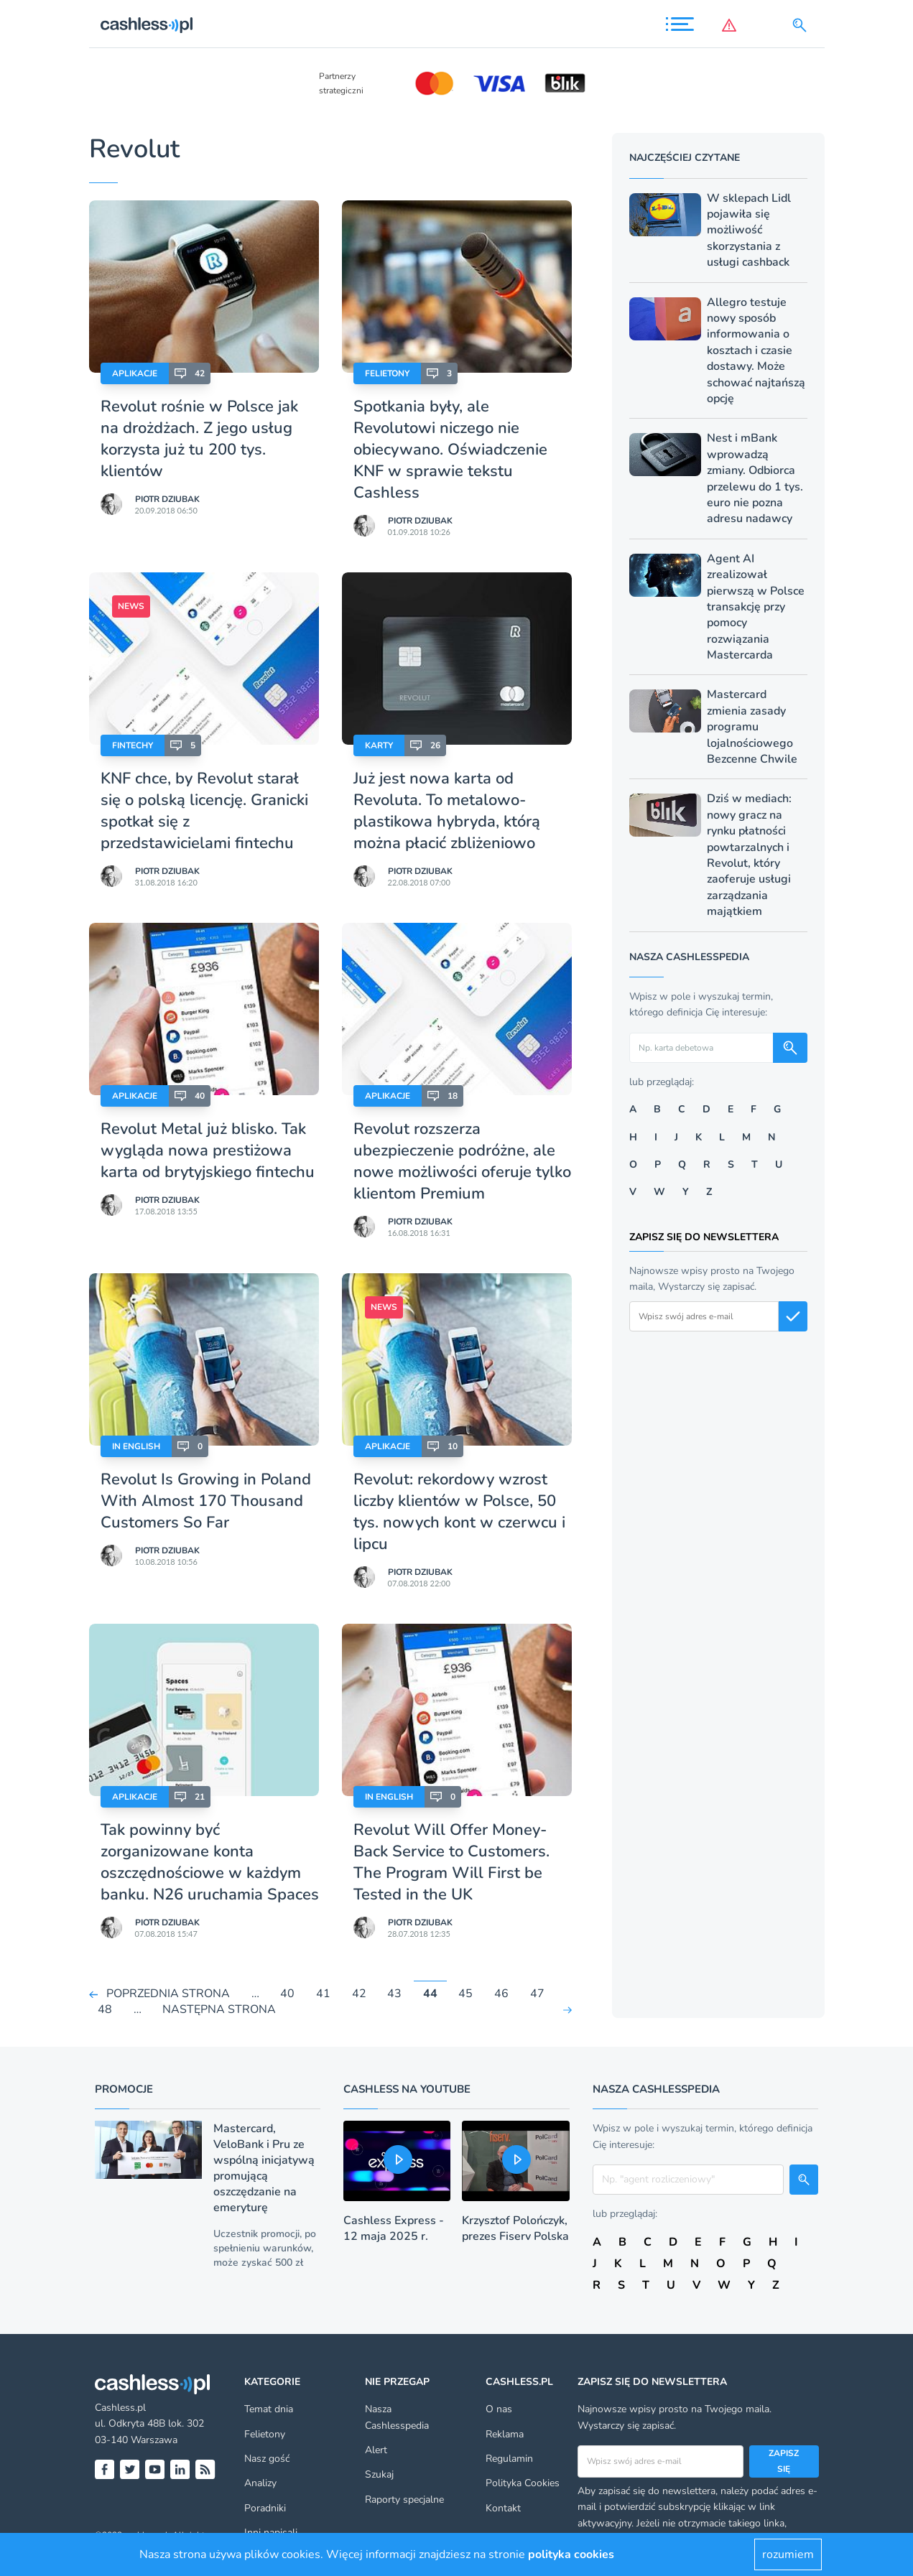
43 (394, 1993)
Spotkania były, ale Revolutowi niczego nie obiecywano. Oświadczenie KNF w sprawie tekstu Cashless (450, 449)
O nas (499, 2409)
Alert (376, 2450)
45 (465, 1993)
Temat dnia (268, 2409)
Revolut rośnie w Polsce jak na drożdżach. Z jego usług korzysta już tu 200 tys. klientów (199, 439)
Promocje (124, 2089)
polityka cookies (571, 2554)
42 (359, 1993)
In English (136, 1446)
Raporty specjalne (404, 2499)
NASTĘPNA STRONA (219, 2010)
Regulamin (509, 2458)
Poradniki (265, 2508)
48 (105, 2010)
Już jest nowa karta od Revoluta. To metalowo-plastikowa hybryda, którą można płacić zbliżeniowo (446, 811)
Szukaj (379, 2474)
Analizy (260, 2483)
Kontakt (503, 2508)
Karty (379, 745)
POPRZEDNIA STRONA (168, 1993)
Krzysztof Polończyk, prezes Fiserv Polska (515, 2228)
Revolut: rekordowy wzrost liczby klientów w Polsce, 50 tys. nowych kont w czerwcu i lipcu (459, 1512)
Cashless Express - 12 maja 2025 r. (393, 2228)
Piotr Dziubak (167, 499)
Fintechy (132, 745)
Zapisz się (784, 2461)
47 (537, 1993)
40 (287, 1993)
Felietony (387, 373)
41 (323, 1993)
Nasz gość (266, 2458)
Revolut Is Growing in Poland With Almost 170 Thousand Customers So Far (206, 1501)
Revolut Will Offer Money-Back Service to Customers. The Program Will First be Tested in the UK (451, 1862)
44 (430, 1993)
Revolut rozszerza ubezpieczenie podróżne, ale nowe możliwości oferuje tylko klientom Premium (462, 1161)
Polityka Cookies (523, 2483)
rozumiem (788, 2554)
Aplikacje (134, 373)
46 (501, 1993)
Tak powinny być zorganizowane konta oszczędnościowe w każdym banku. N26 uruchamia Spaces (210, 1862)
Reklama (505, 2434)
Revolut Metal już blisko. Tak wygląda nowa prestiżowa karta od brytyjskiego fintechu (208, 1150)
